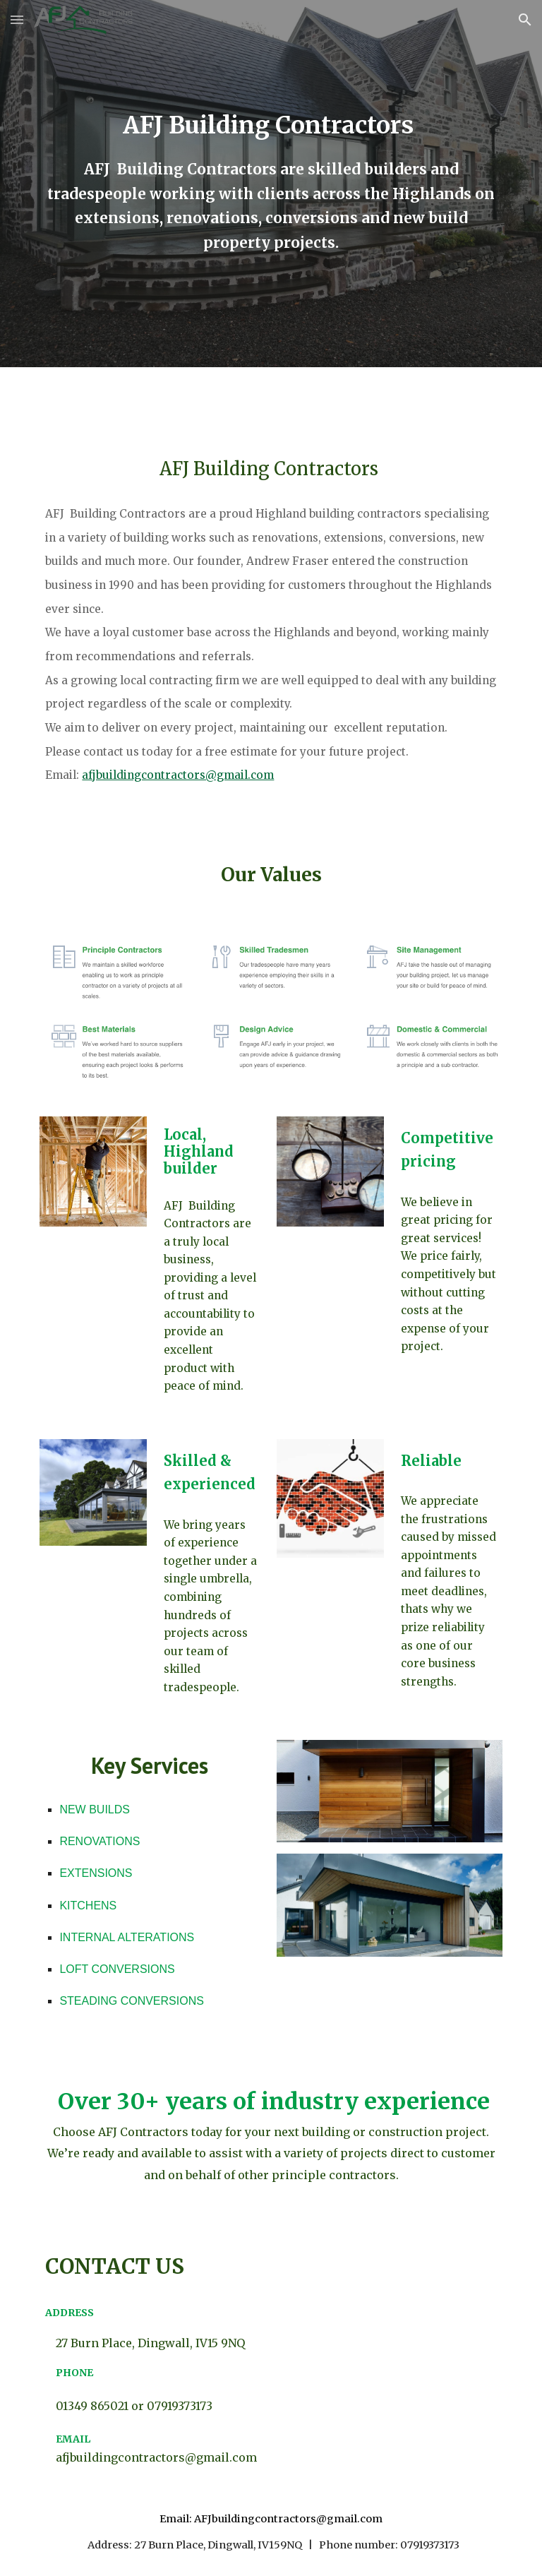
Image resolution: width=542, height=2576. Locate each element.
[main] (271, 125)
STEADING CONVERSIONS (131, 2001)
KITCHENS (87, 1906)
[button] (17, 19)
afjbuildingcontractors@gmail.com (178, 775)
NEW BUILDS (94, 1809)
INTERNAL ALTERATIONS (126, 1937)
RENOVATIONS (99, 1841)
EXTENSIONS (95, 1873)
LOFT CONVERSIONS (116, 1969)
